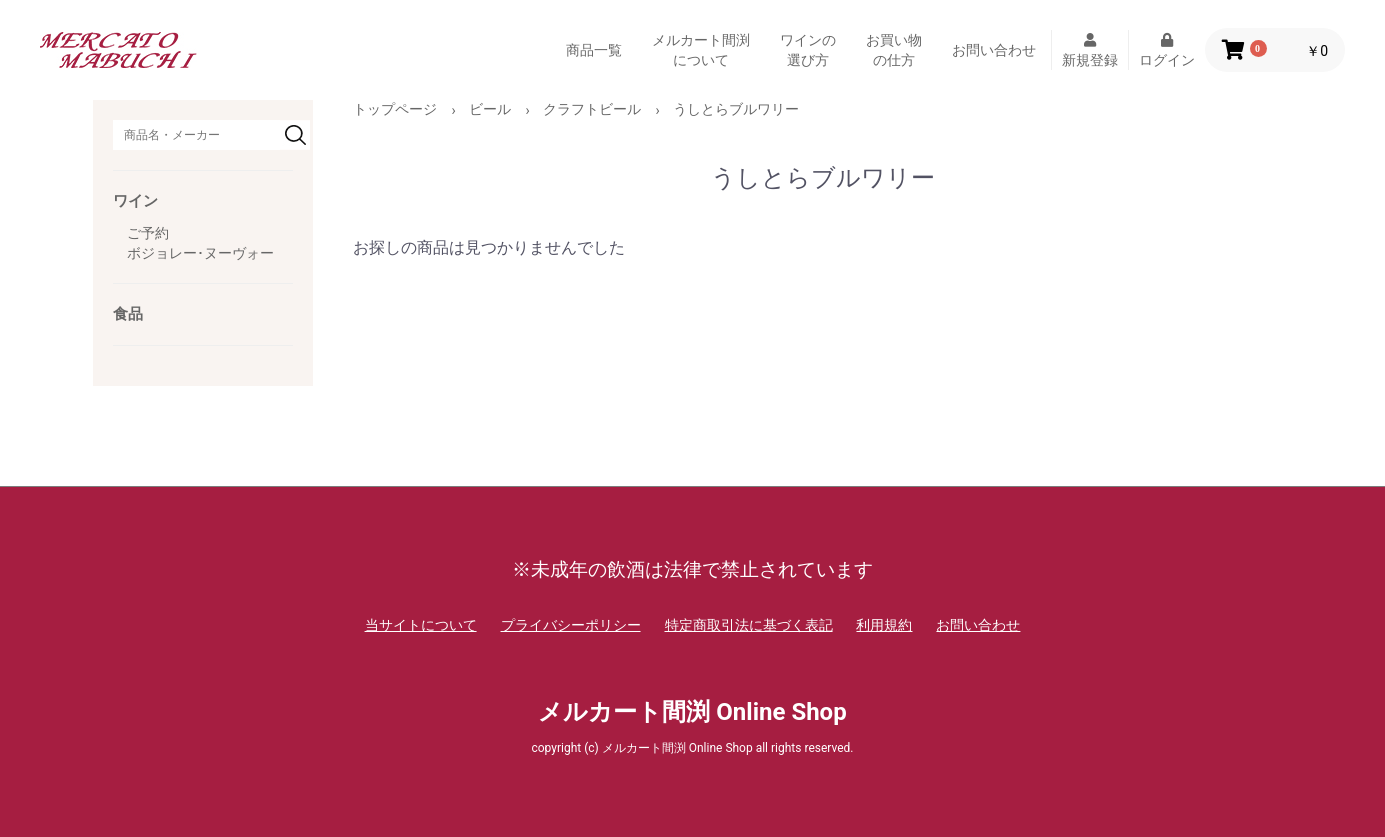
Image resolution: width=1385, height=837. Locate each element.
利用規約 (884, 625)
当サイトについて (421, 625)
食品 (128, 314)
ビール (490, 109)
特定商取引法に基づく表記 (749, 625)
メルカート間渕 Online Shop (692, 712)
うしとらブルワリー (736, 109)
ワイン (135, 201)
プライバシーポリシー (571, 625)
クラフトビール (592, 109)
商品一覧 (594, 50)
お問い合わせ (994, 50)
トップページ (395, 109)
